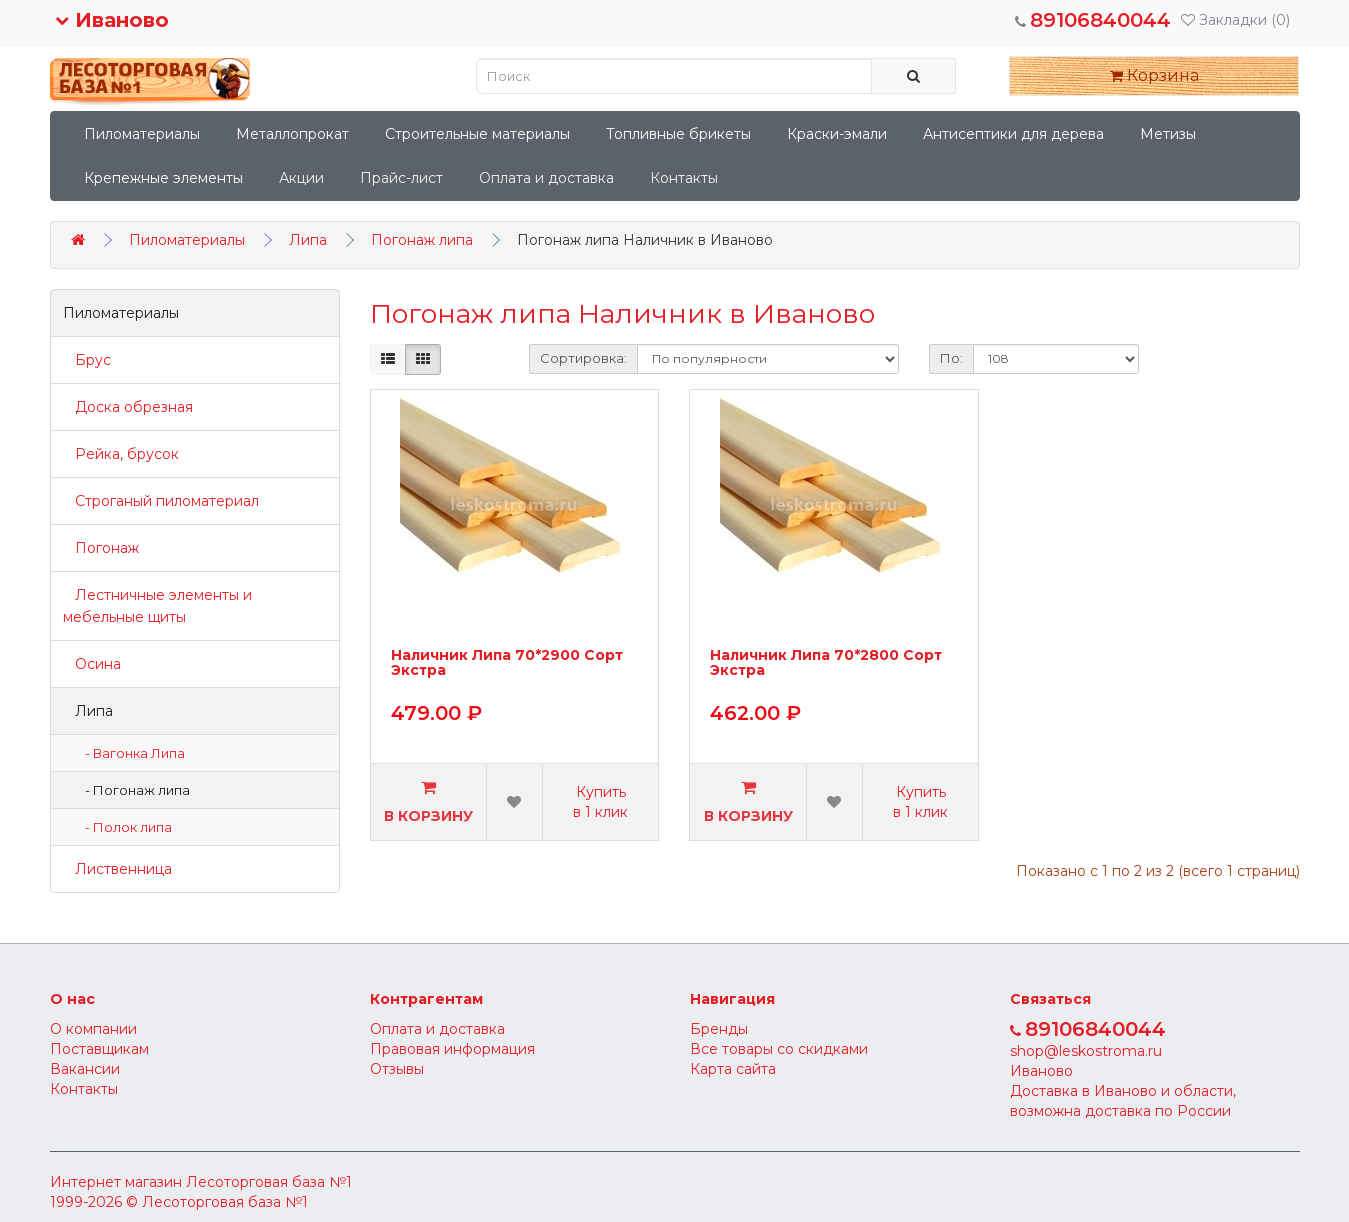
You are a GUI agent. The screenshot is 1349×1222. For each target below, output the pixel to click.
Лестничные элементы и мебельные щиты (157, 606)
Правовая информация (452, 1049)
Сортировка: (583, 358)
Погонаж (101, 548)
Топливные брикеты (678, 134)
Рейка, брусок (121, 454)
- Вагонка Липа (130, 753)
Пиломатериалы (142, 134)
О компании (93, 1029)
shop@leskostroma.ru (1086, 1051)
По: (951, 358)
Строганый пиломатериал (161, 501)
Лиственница (117, 869)
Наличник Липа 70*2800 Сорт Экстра (826, 663)
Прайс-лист (401, 178)
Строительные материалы (477, 134)
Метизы (1168, 134)
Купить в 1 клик (600, 802)
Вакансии (85, 1069)
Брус (87, 360)
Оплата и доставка (546, 178)
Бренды (719, 1029)
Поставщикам (99, 1049)
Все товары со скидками (779, 1049)
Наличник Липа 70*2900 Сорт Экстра (507, 663)
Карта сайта (733, 1069)
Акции (301, 178)
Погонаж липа (422, 240)
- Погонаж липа (133, 790)
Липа (308, 240)
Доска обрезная (128, 407)
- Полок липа (124, 827)
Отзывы (397, 1069)
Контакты (684, 178)
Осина (92, 664)
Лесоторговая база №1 (269, 1182)
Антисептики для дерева (1013, 134)
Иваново (112, 20)
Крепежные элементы (163, 178)
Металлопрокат (292, 134)
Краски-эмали (837, 134)
